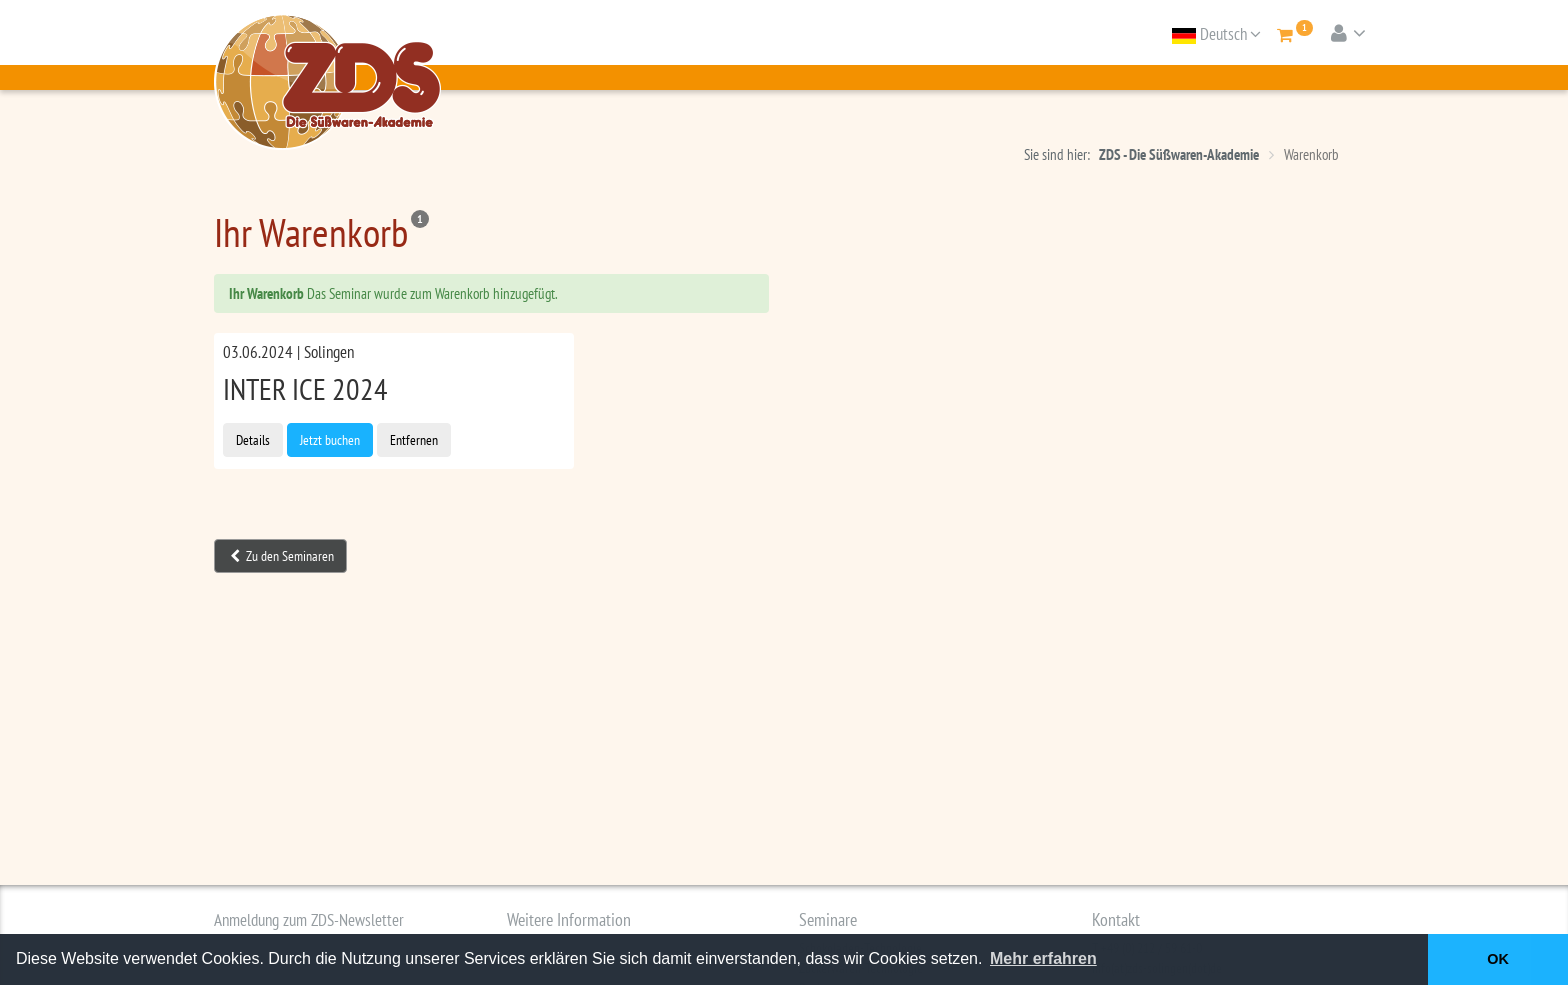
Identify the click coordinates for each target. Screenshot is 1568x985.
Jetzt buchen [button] (330, 440)
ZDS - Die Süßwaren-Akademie (1179, 154)
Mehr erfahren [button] (1043, 958)
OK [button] (1498, 959)
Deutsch (1216, 34)
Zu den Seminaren (282, 556)
